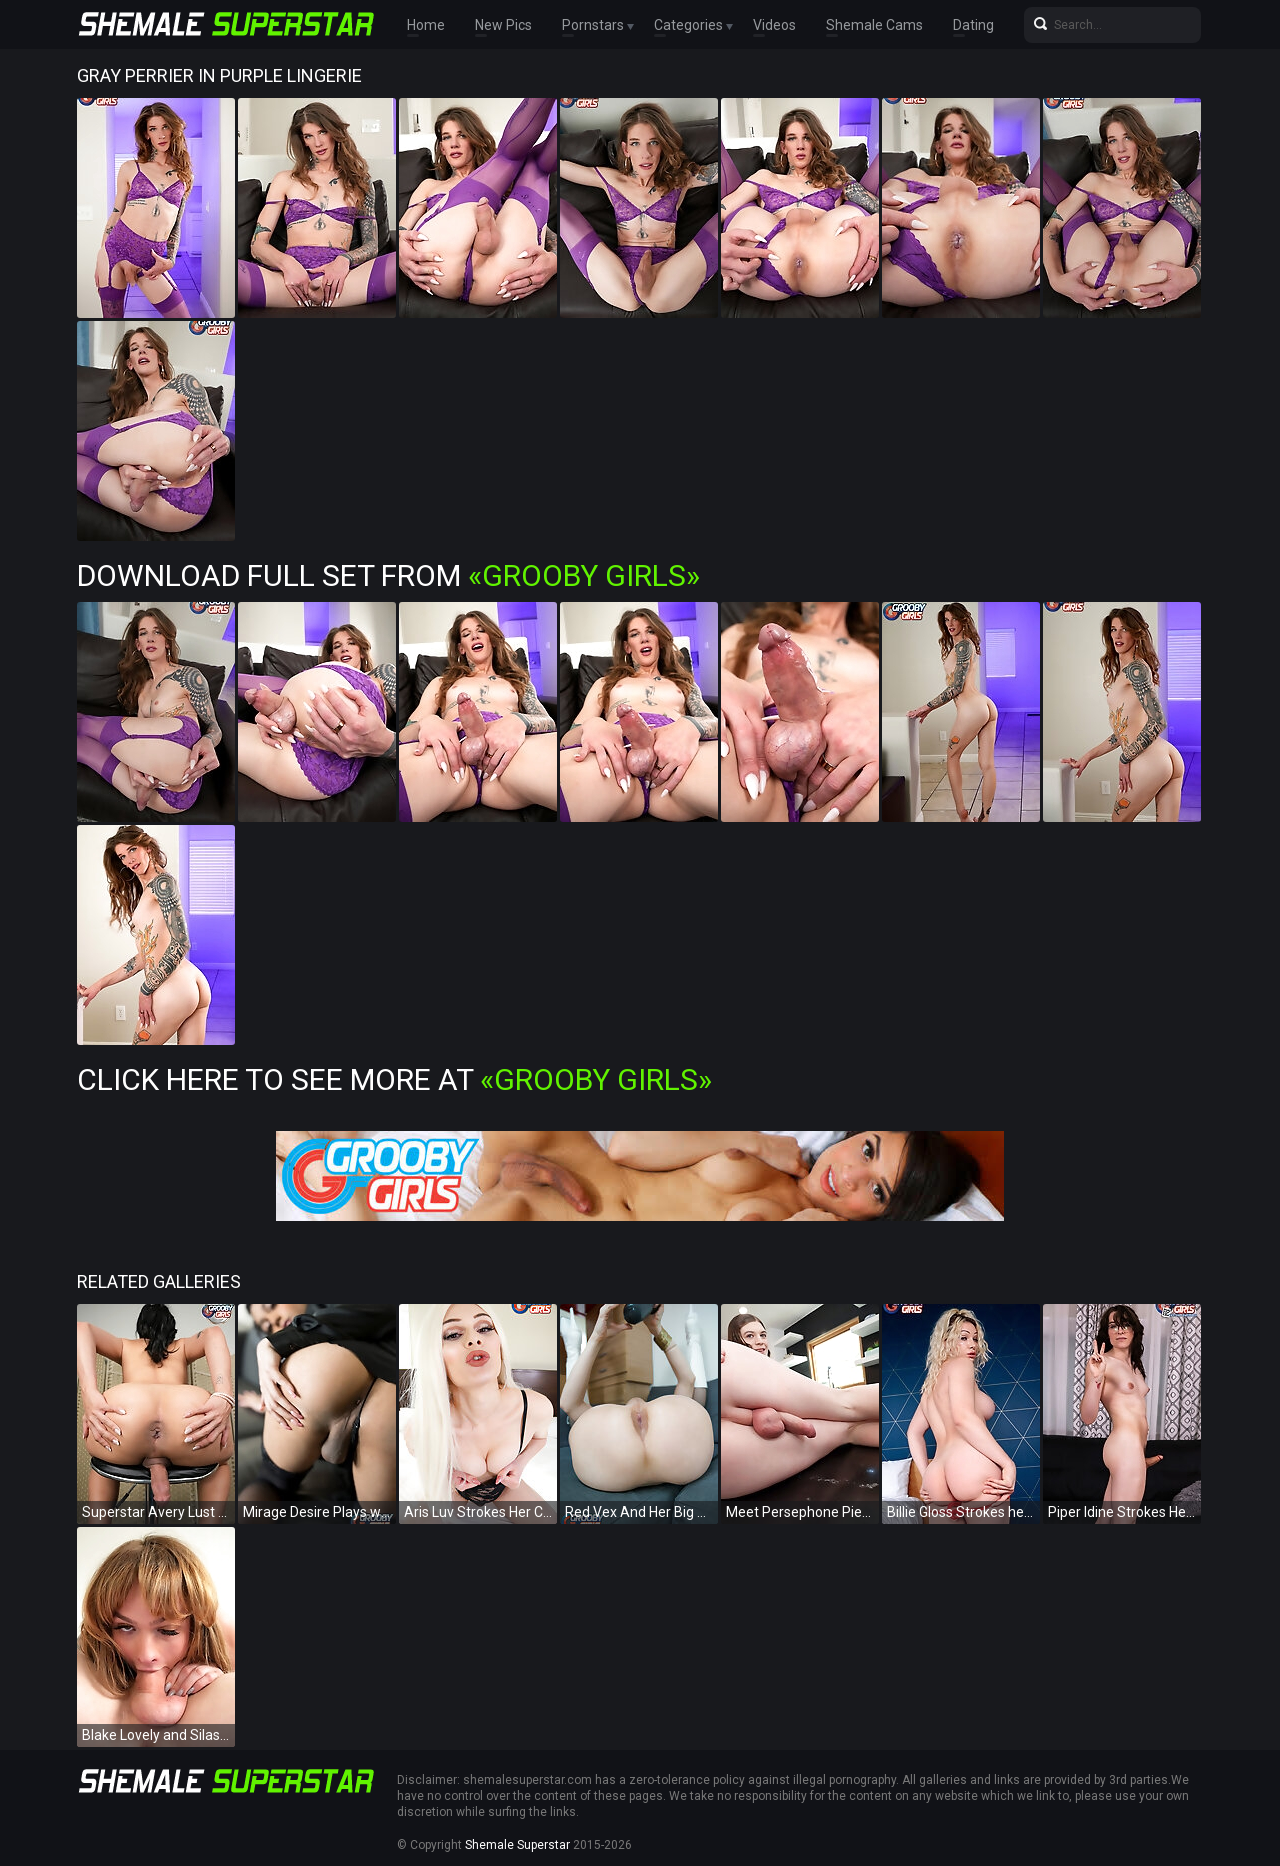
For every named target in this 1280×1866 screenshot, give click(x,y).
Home (426, 25)
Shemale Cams (874, 25)
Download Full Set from (388, 575)
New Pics (503, 25)
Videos (774, 25)
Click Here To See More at (394, 1079)
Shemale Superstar (517, 1845)
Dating (973, 25)
